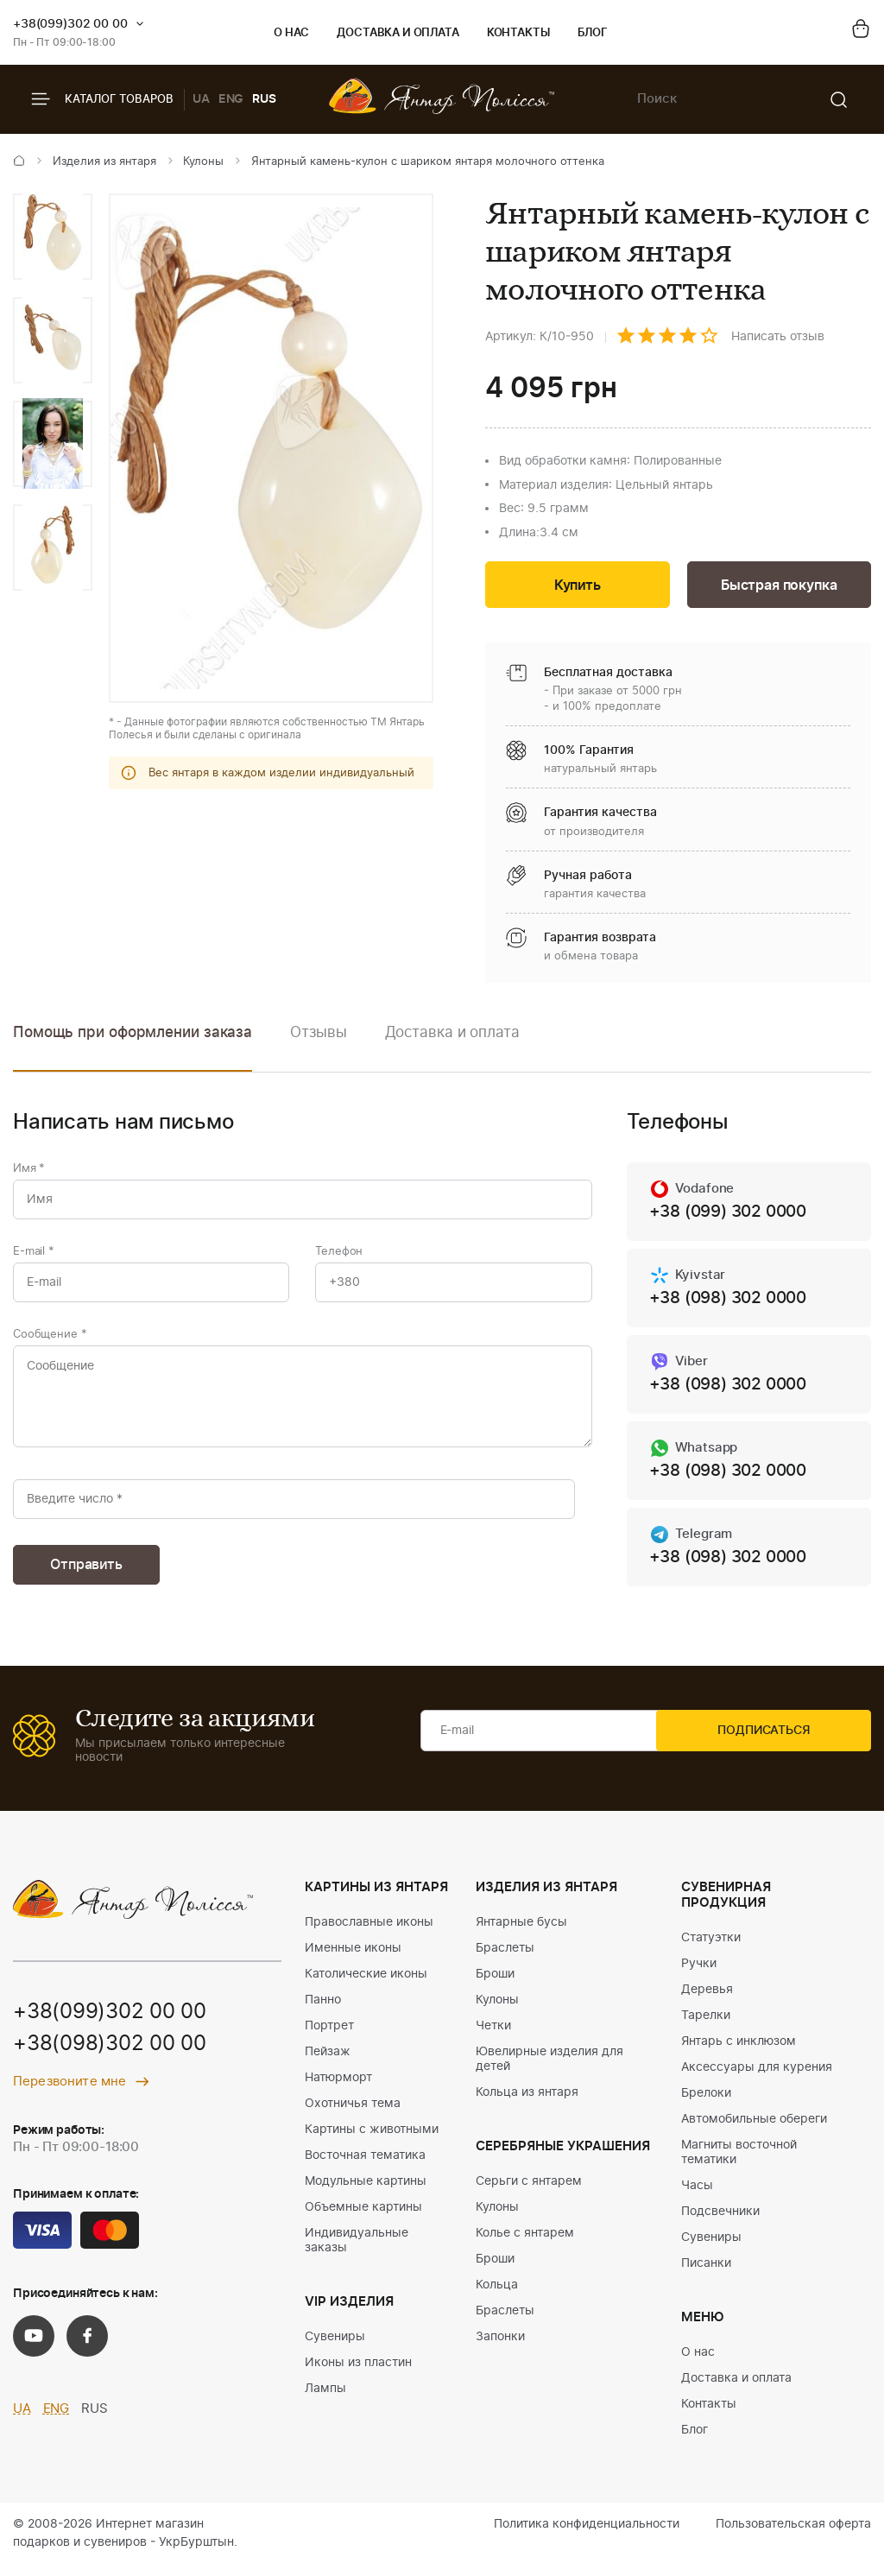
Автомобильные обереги (754, 2130)
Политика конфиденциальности (586, 2535)
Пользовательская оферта (793, 2535)
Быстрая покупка (779, 586)
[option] (52, 236)
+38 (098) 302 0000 (733, 1302)
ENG (231, 99)
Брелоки (706, 2104)
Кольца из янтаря (527, 2104)
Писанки (706, 2275)
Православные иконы (369, 1933)
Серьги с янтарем (529, 2193)
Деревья (707, 2001)
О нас (291, 33)
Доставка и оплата (397, 33)
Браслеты (505, 1959)
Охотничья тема (353, 2115)
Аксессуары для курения (756, 2079)
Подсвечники (720, 2223)
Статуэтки (711, 1949)
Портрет (329, 2037)
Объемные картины (363, 2218)
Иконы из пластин (358, 2374)
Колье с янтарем (525, 2244)
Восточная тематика (365, 2167)
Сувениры (335, 2348)
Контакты (518, 33)
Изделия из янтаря (104, 162)
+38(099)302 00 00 (70, 24)
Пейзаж (327, 2063)
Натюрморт (338, 2089)
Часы (697, 2197)
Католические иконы (366, 1985)
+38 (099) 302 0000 (733, 1215)
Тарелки (705, 2027)
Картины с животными (372, 2141)
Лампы (325, 2400)
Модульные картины (365, 2193)
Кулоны (203, 162)
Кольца (497, 2296)
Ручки (699, 1975)
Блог (593, 33)
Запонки (500, 2348)
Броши (495, 1985)
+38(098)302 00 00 (109, 2056)
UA (201, 99)
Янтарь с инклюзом (738, 2053)
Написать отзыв (777, 337)
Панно (323, 2011)
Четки (493, 2037)
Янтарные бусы (521, 1933)
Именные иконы (353, 1959)
